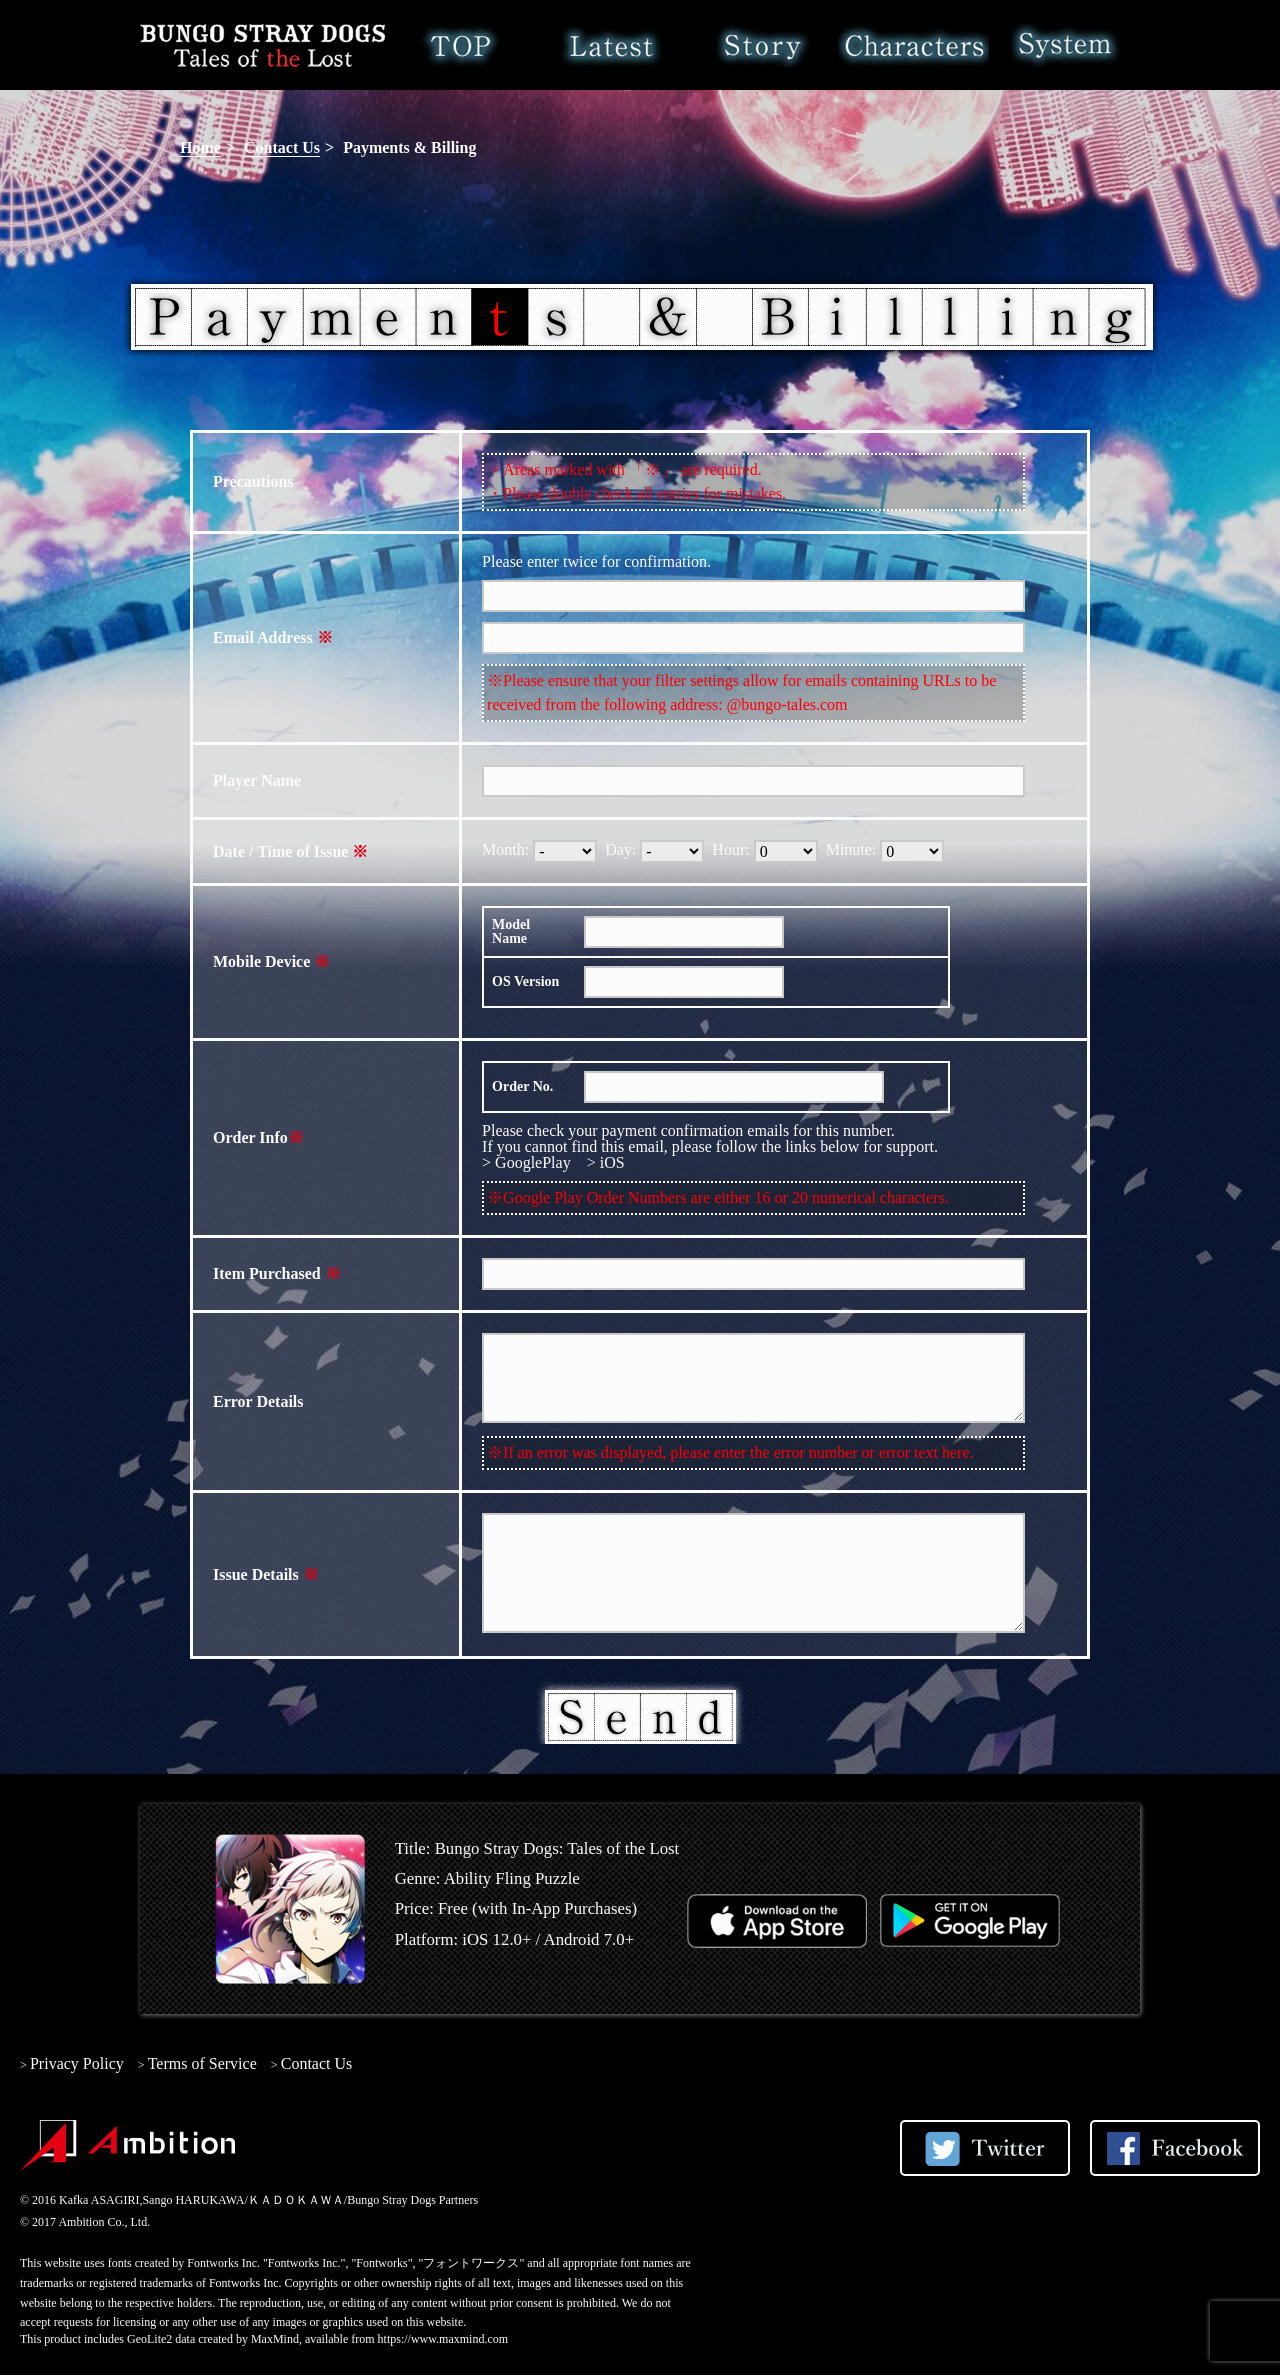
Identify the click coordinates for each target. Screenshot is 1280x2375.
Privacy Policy (77, 2063)
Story (762, 45)
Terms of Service (202, 2063)
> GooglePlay (526, 1162)
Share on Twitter (985, 2148)
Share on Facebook (1175, 2148)
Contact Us (282, 147)
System (1064, 45)
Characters (913, 45)
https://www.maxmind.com (443, 2339)
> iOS (606, 1162)
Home (460, 45)
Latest (611, 45)
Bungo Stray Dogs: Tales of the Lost (262, 45)
